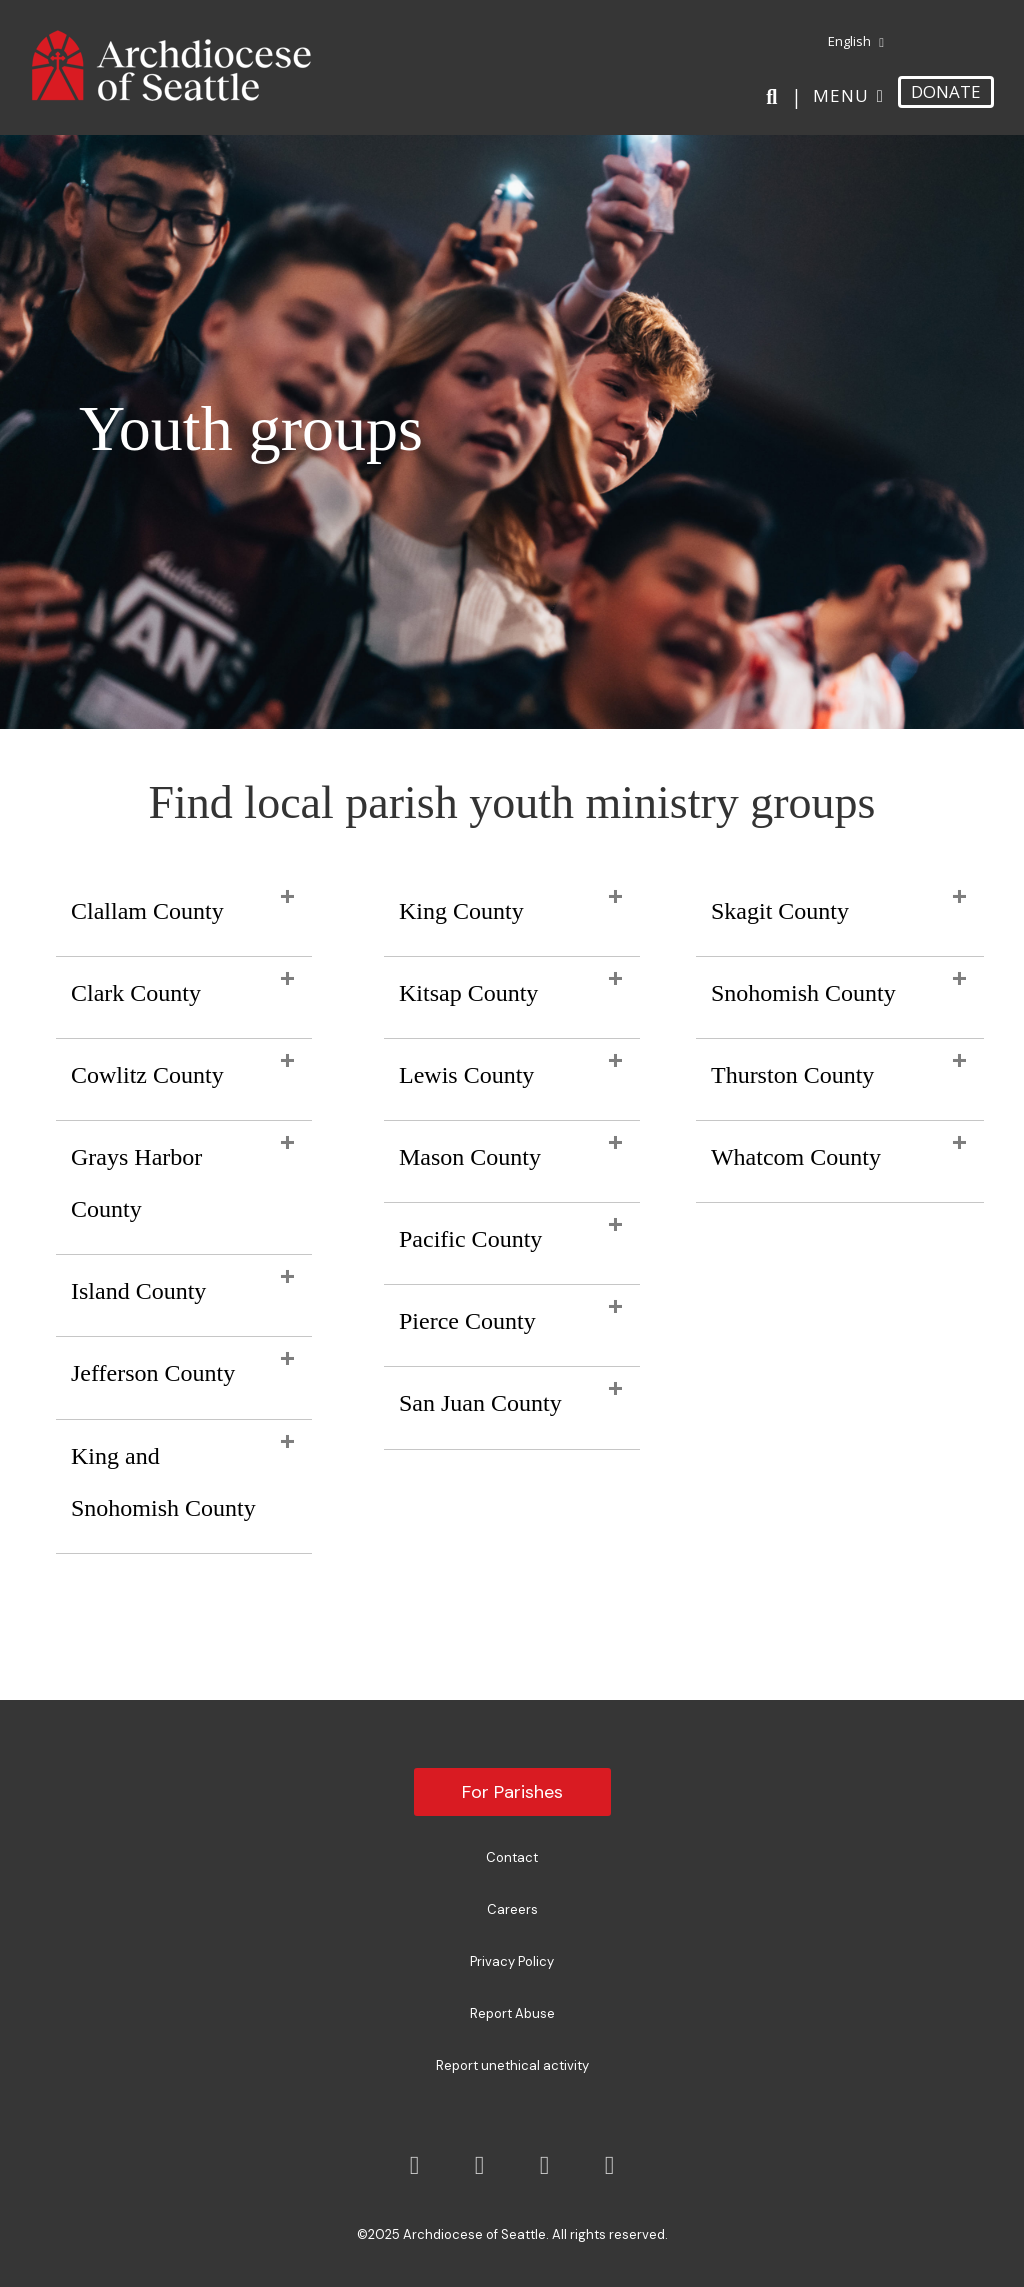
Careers (512, 1909)
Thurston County (792, 1075)
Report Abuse (512, 2013)
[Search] (775, 97)
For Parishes (512, 1792)
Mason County (470, 1157)
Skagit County (780, 911)
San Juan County (480, 1403)
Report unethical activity (512, 2065)
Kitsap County (468, 993)
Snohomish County (803, 993)
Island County (138, 1291)
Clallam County (147, 911)
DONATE (946, 91)
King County (461, 911)
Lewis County (466, 1075)
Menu (841, 95)
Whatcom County (796, 1157)
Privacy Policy (512, 1961)
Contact (512, 1857)
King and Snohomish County (163, 1482)
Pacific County (470, 1239)
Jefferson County (153, 1373)
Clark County (136, 993)
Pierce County (467, 1321)
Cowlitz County (147, 1075)
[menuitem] (848, 42)
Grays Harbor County (136, 1183)
